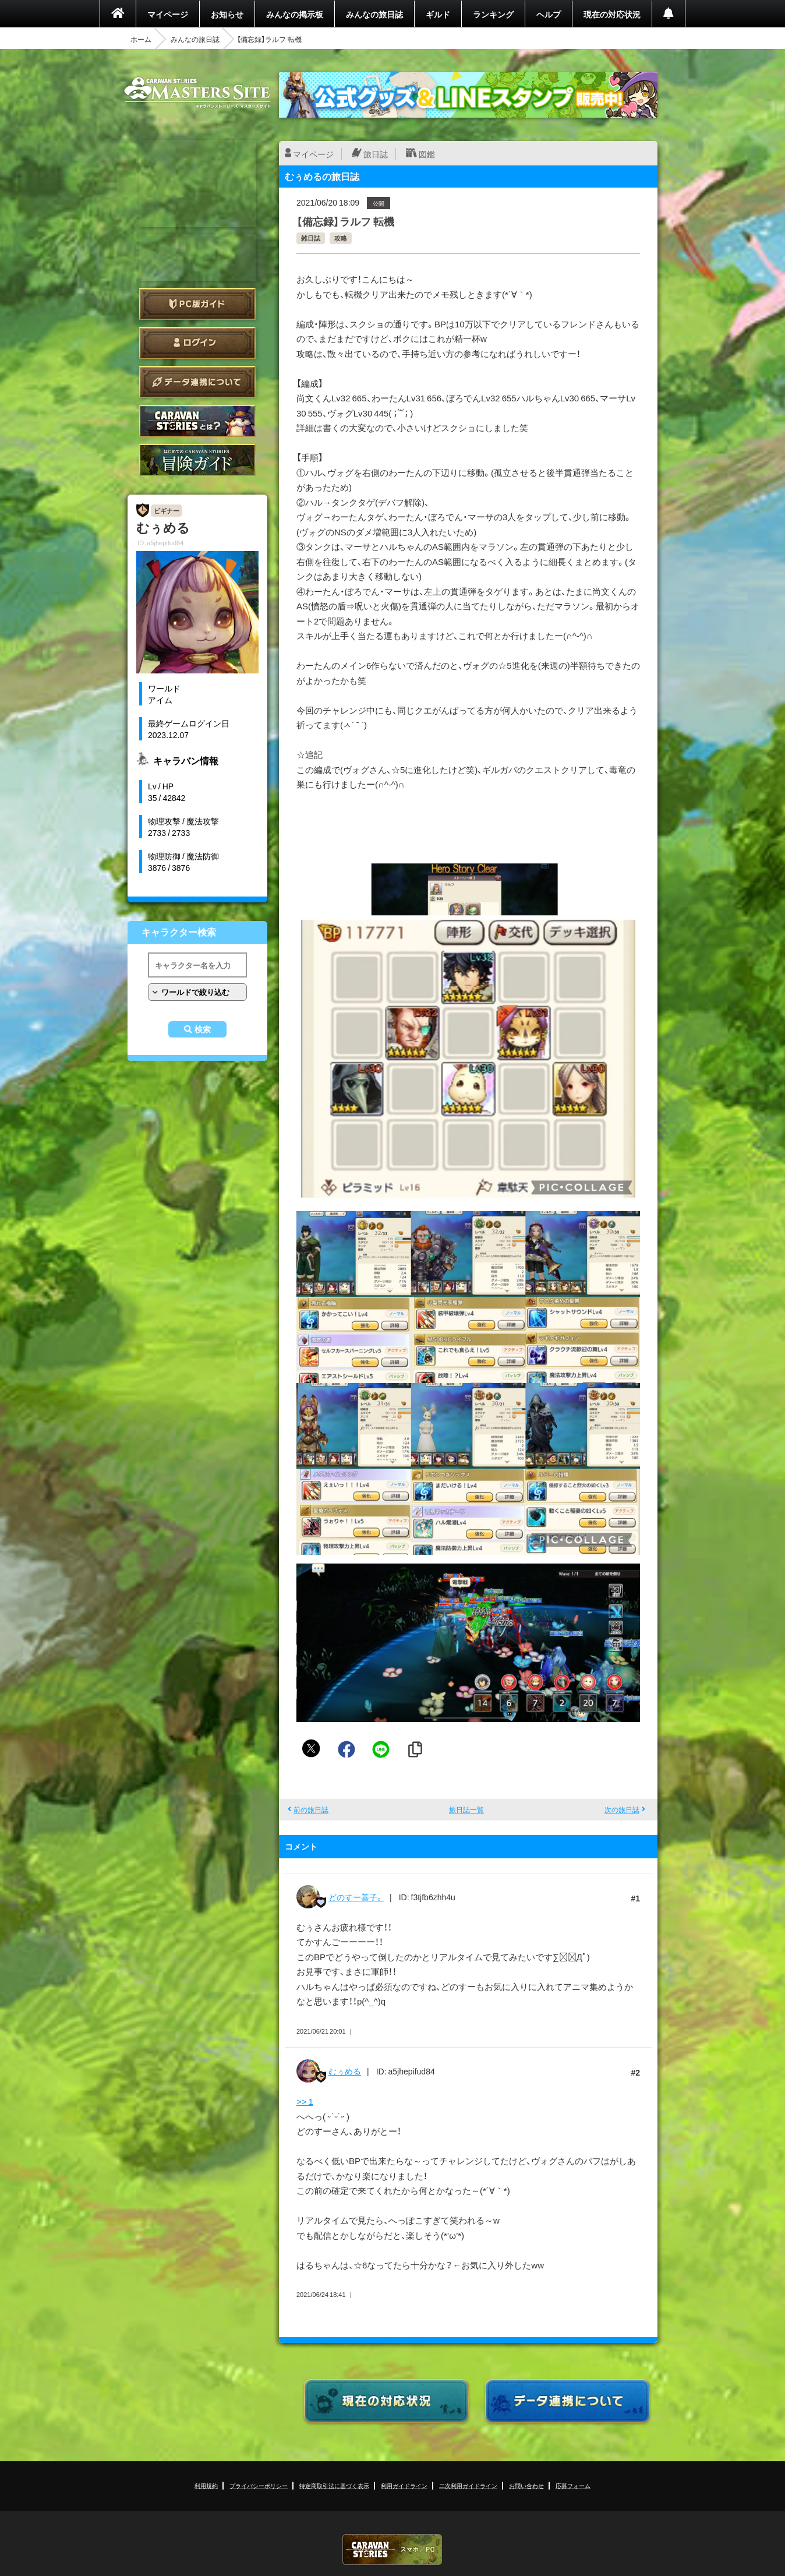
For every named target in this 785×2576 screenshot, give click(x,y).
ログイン (197, 343)
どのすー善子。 (356, 1897)
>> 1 (304, 2101)
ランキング (493, 14)
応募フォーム (573, 2485)
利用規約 (206, 2485)
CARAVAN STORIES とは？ (197, 421)
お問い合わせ (526, 2485)
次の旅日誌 (621, 1809)
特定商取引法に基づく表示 (334, 2485)
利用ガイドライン (404, 2485)
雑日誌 (310, 238)
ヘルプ (548, 14)
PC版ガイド (197, 304)
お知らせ (227, 14)
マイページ (167, 14)
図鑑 (427, 154)
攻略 (340, 238)
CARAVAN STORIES (392, 2549)
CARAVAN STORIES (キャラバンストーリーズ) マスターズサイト (197, 92)
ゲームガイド (197, 460)
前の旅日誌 (311, 1809)
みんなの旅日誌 (374, 14)
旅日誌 (375, 154)
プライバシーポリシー (258, 2485)
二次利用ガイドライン (468, 2485)
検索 (203, 1029)
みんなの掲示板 (294, 14)
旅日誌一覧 (466, 1809)
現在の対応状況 (612, 14)
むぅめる (344, 2071)
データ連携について (197, 382)
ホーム (140, 39)
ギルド (438, 14)
